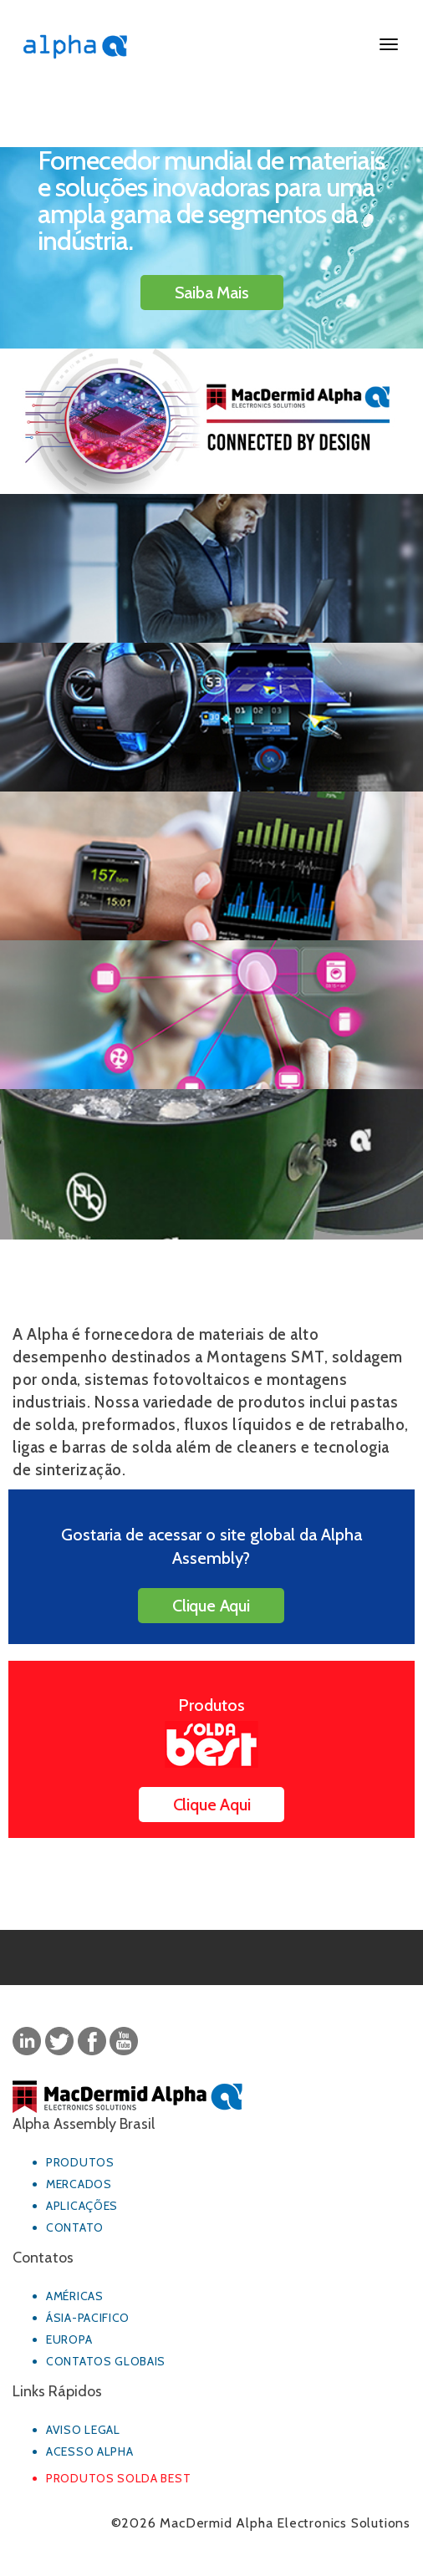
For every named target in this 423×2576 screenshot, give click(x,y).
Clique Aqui (211, 1606)
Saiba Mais (212, 293)
